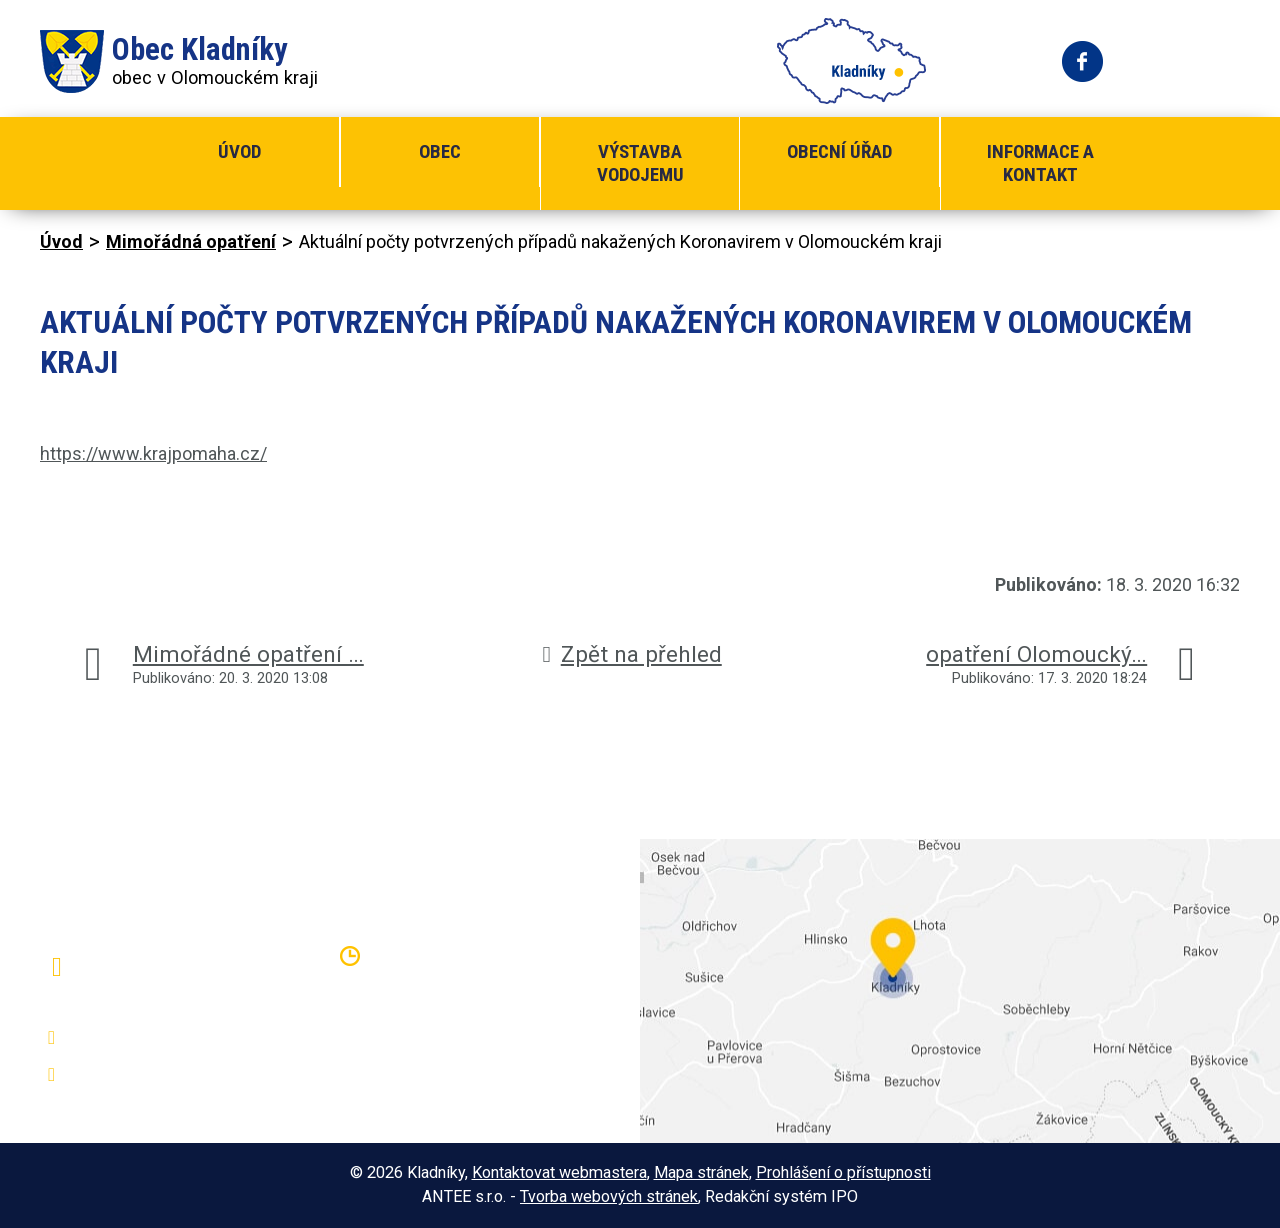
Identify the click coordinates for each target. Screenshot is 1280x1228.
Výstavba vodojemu (640, 163)
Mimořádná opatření (191, 241)
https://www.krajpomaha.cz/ (153, 453)
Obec (440, 151)
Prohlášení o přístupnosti (843, 1172)
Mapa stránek (701, 1172)
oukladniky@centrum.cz (165, 1075)
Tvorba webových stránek (609, 1196)
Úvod (239, 151)
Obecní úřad (839, 151)
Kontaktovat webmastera (559, 1172)
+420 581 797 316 (147, 1038)
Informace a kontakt (1040, 163)
